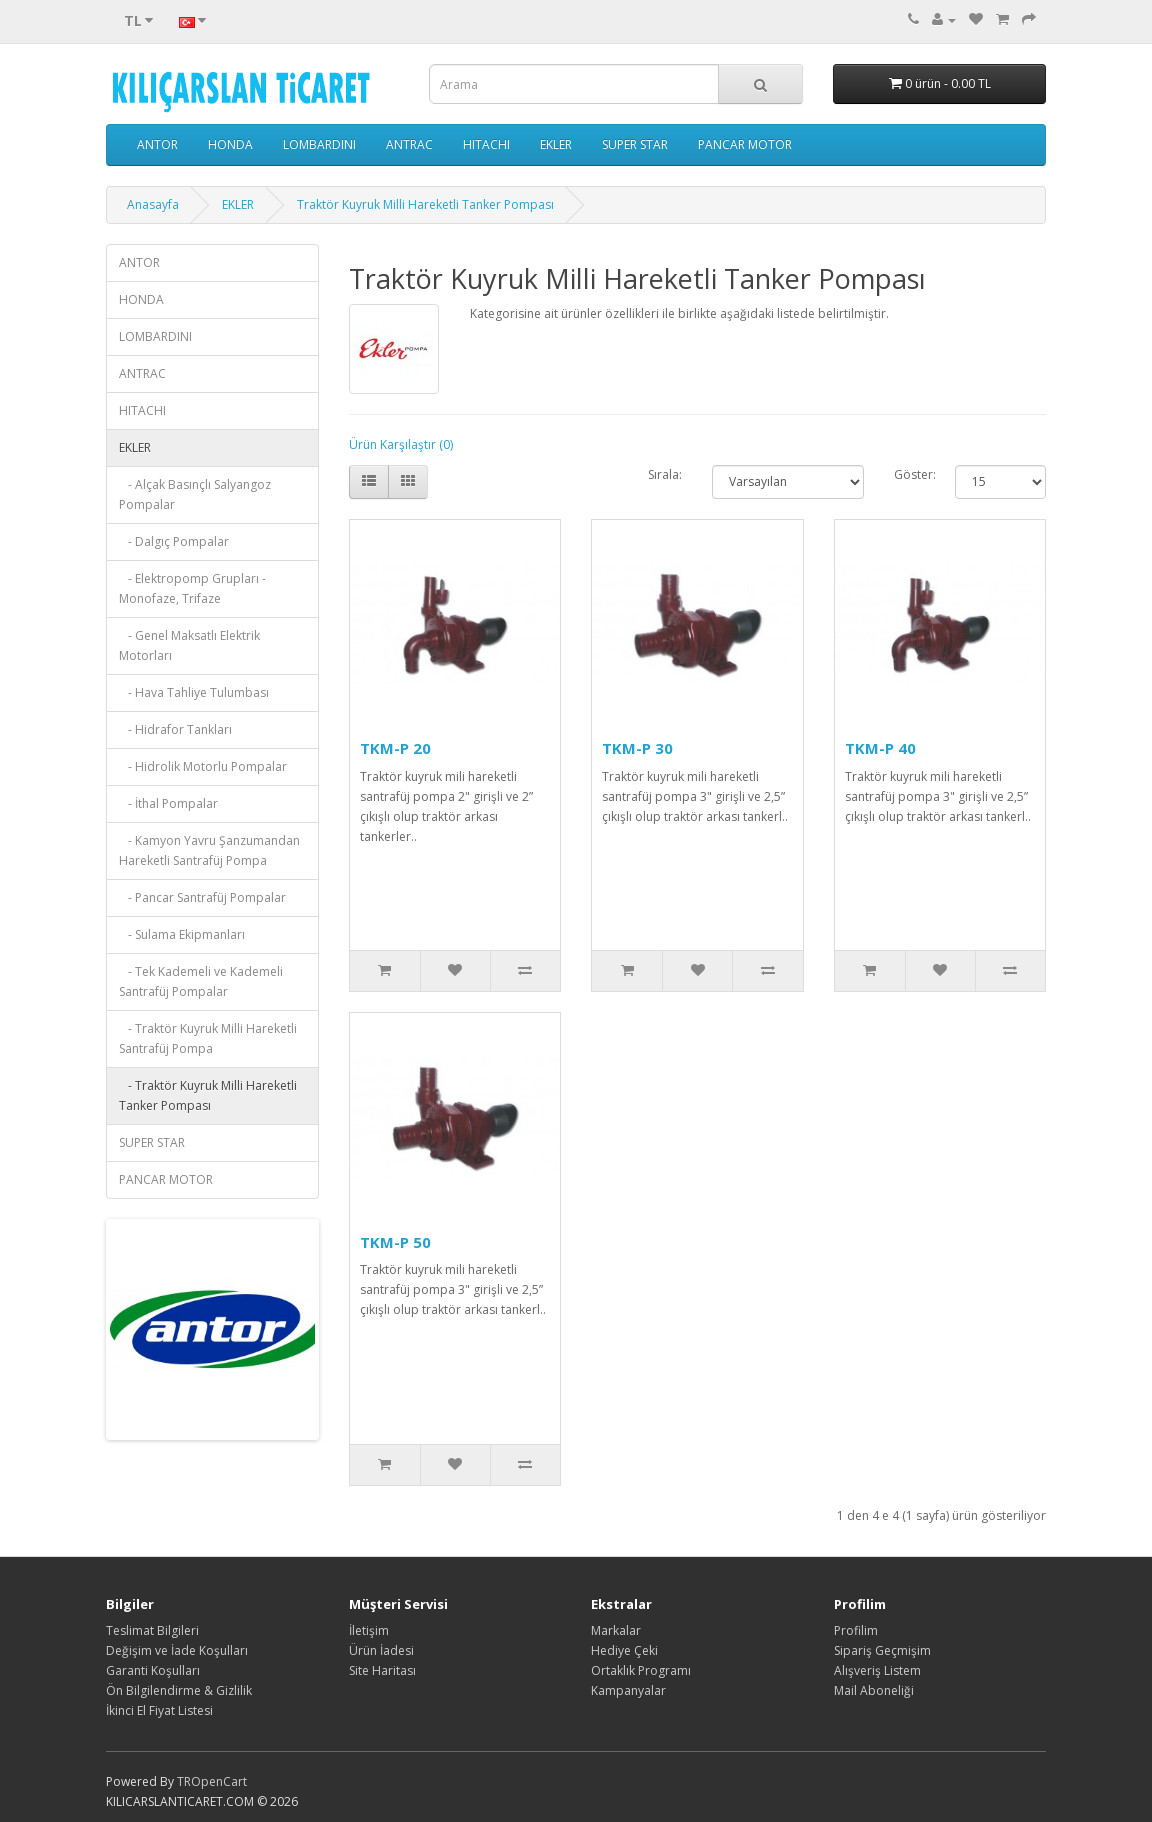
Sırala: (665, 474)
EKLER (556, 144)
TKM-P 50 (395, 1242)
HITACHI (486, 144)
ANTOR (157, 144)
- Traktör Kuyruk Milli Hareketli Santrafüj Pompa (208, 1038)
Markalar (616, 1630)
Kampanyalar (628, 1690)
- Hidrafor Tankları (175, 729)
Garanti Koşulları (153, 1670)
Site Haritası (382, 1670)
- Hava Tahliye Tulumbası (194, 692)
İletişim (369, 1630)
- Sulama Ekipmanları (182, 934)
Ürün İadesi (381, 1650)
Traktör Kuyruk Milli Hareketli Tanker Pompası (425, 204)
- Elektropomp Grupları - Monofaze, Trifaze (192, 588)
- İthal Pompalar (168, 803)
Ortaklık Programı (641, 1670)
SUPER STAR (635, 144)
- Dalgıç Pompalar (174, 541)
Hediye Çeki (624, 1650)
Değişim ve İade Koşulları (177, 1650)
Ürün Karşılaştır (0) (401, 444)
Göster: (909, 474)
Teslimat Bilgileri (152, 1630)
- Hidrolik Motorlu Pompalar (203, 766)
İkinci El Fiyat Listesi (159, 1710)
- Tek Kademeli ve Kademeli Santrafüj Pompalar (201, 981)
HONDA (230, 144)
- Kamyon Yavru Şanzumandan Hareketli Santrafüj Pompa (209, 850)
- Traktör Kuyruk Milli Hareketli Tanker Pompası (208, 1095)
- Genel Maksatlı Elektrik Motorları (189, 645)
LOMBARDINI (319, 144)
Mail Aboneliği (874, 1690)
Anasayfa (153, 204)
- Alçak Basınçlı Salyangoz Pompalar (195, 494)
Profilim (856, 1630)
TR (184, 1781)
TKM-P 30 (637, 748)
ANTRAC (409, 144)
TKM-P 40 (880, 748)
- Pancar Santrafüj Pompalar (202, 897)
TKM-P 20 (395, 748)
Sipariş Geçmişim (882, 1650)
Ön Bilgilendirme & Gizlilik (179, 1690)
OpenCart (219, 1781)
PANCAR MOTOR (745, 144)
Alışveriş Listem (877, 1670)
